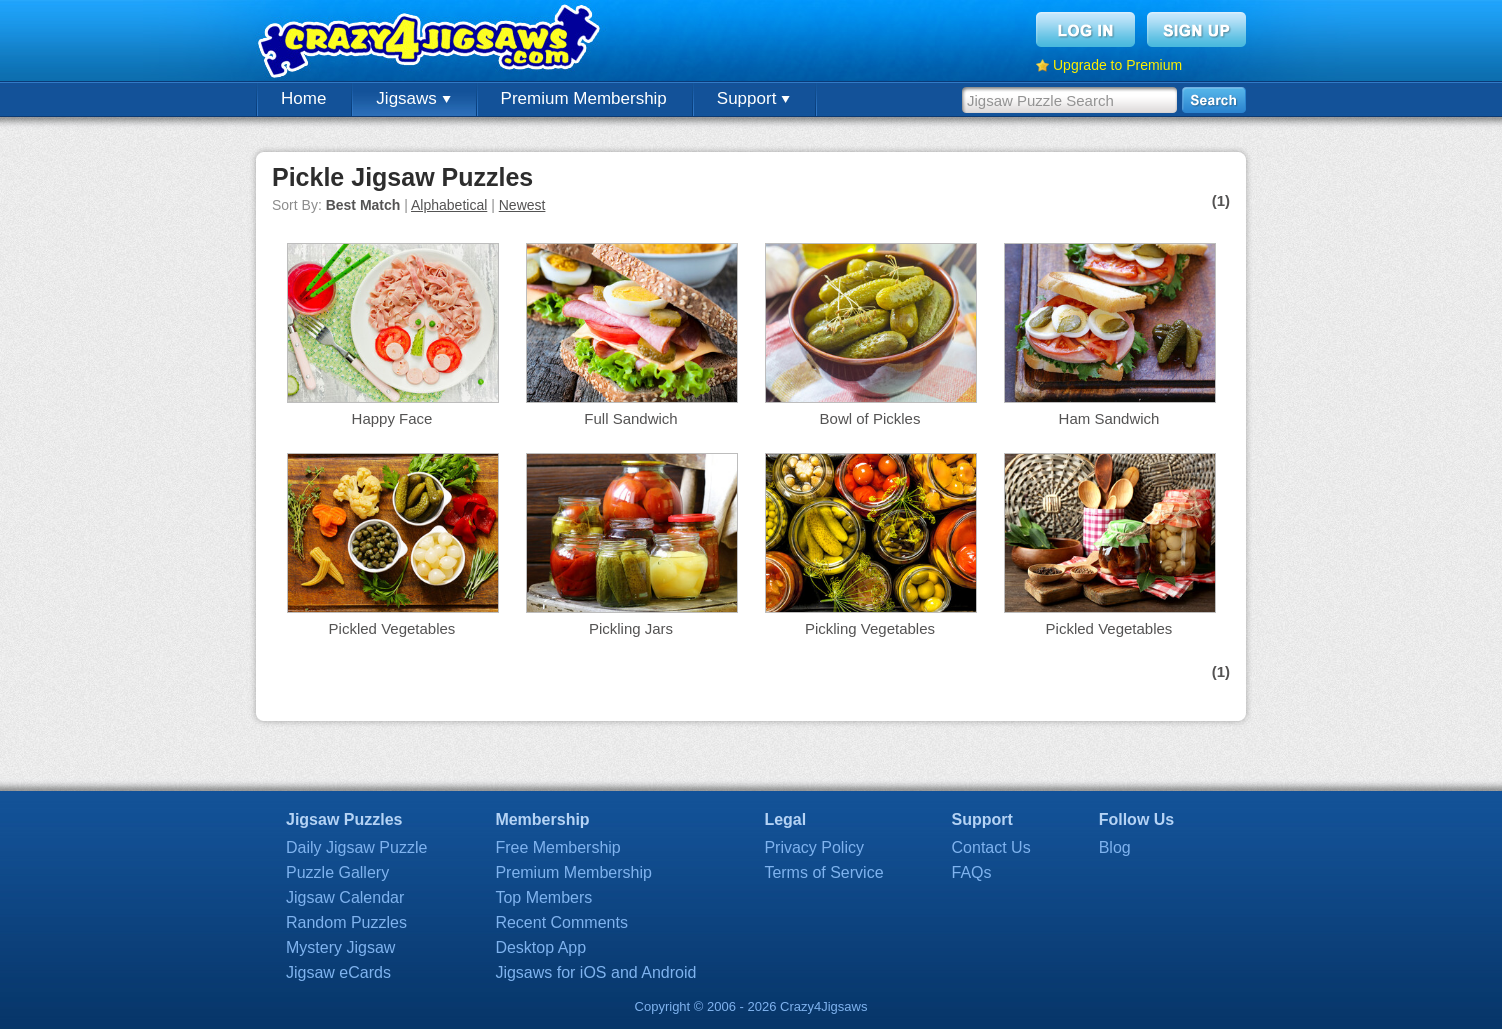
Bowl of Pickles (870, 418)
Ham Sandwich (1109, 418)
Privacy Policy (814, 847)
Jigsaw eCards (338, 972)
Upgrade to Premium (1117, 65)
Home (303, 98)
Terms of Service (823, 872)
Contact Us (991, 847)
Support (753, 98)
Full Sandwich (630, 418)
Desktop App (540, 947)
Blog (1115, 847)
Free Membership (557, 847)
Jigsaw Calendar (345, 897)
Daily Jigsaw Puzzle (356, 847)
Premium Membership (584, 98)
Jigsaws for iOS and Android (595, 972)
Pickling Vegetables (870, 628)
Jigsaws (413, 98)
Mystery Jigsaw (340, 947)
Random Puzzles (346, 922)
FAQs (972, 872)
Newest (522, 205)
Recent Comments (561, 922)
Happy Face (392, 418)
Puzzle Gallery (337, 872)
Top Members (543, 897)
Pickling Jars (631, 628)
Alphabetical (449, 205)
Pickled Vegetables (392, 628)
